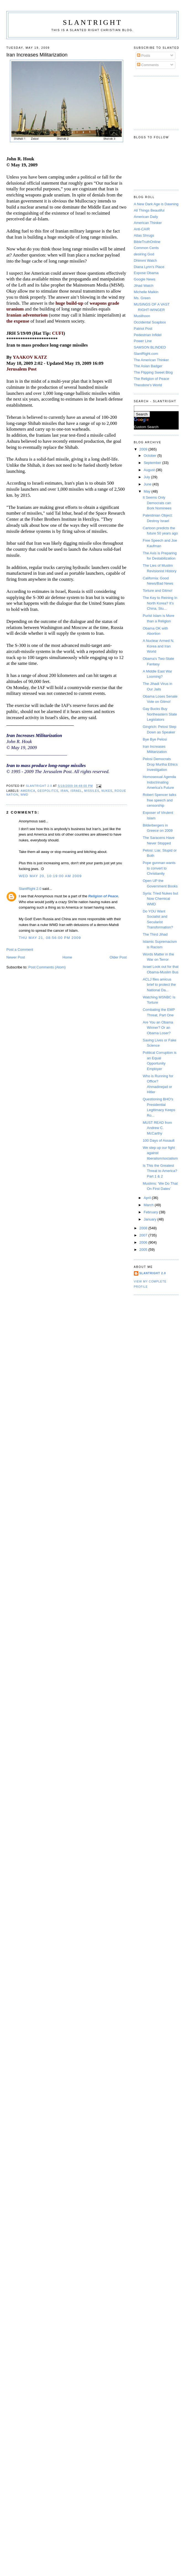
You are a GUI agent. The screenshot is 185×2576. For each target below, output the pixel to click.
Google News (144, 279)
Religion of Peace (103, 896)
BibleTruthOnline (147, 242)
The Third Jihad (155, 934)
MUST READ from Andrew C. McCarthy (157, 1127)
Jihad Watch (144, 285)
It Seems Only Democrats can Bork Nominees (157, 502)
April (148, 1198)
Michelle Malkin (146, 292)
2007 (144, 1235)
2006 (144, 1242)
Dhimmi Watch (145, 260)
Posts (143, 55)
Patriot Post (143, 328)
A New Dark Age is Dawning (156, 204)
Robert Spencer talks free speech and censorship (159, 800)
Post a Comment (19, 949)
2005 (144, 1250)
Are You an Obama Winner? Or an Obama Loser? (158, 1027)
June (148, 484)
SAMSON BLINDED (150, 347)
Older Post (118, 957)
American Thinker (148, 223)
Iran (64, 790)
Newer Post (15, 957)
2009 (144, 449)
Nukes (106, 790)
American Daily (146, 217)
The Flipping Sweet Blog (153, 372)
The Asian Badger (148, 366)
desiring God (144, 254)
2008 (144, 1228)
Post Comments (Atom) (47, 967)
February (151, 1212)
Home (67, 957)
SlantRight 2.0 (30, 889)
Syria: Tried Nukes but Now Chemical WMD (160, 898)
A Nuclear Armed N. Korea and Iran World (158, 646)
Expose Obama (146, 273)
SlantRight (92, 22)
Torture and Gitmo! (158, 590)
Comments (147, 65)
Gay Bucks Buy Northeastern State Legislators (160, 714)
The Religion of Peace (151, 379)
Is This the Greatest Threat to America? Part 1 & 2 (160, 1170)
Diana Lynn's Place (149, 267)
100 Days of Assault (159, 1140)
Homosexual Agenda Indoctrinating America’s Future (159, 782)
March (149, 1205)
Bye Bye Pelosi (155, 739)
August (150, 470)
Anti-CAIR (142, 229)
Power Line (143, 341)
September (153, 463)
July (147, 477)
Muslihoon (142, 316)
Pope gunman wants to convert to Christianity (159, 868)
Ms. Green (142, 298)
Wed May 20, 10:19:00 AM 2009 (50, 876)
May (147, 491)
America (27, 790)
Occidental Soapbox (150, 322)
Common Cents (146, 248)
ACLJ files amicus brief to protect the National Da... (159, 984)
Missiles (91, 790)
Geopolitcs (47, 790)
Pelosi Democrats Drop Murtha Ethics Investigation (160, 764)
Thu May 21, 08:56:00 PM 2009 (50, 938)
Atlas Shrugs (144, 235)
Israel (76, 790)
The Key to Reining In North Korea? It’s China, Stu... (160, 603)
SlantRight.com (146, 354)
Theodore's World (148, 385)
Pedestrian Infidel (148, 335)
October (150, 455)
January (150, 1219)
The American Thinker (151, 360)
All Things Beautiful (149, 210)
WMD (24, 794)
